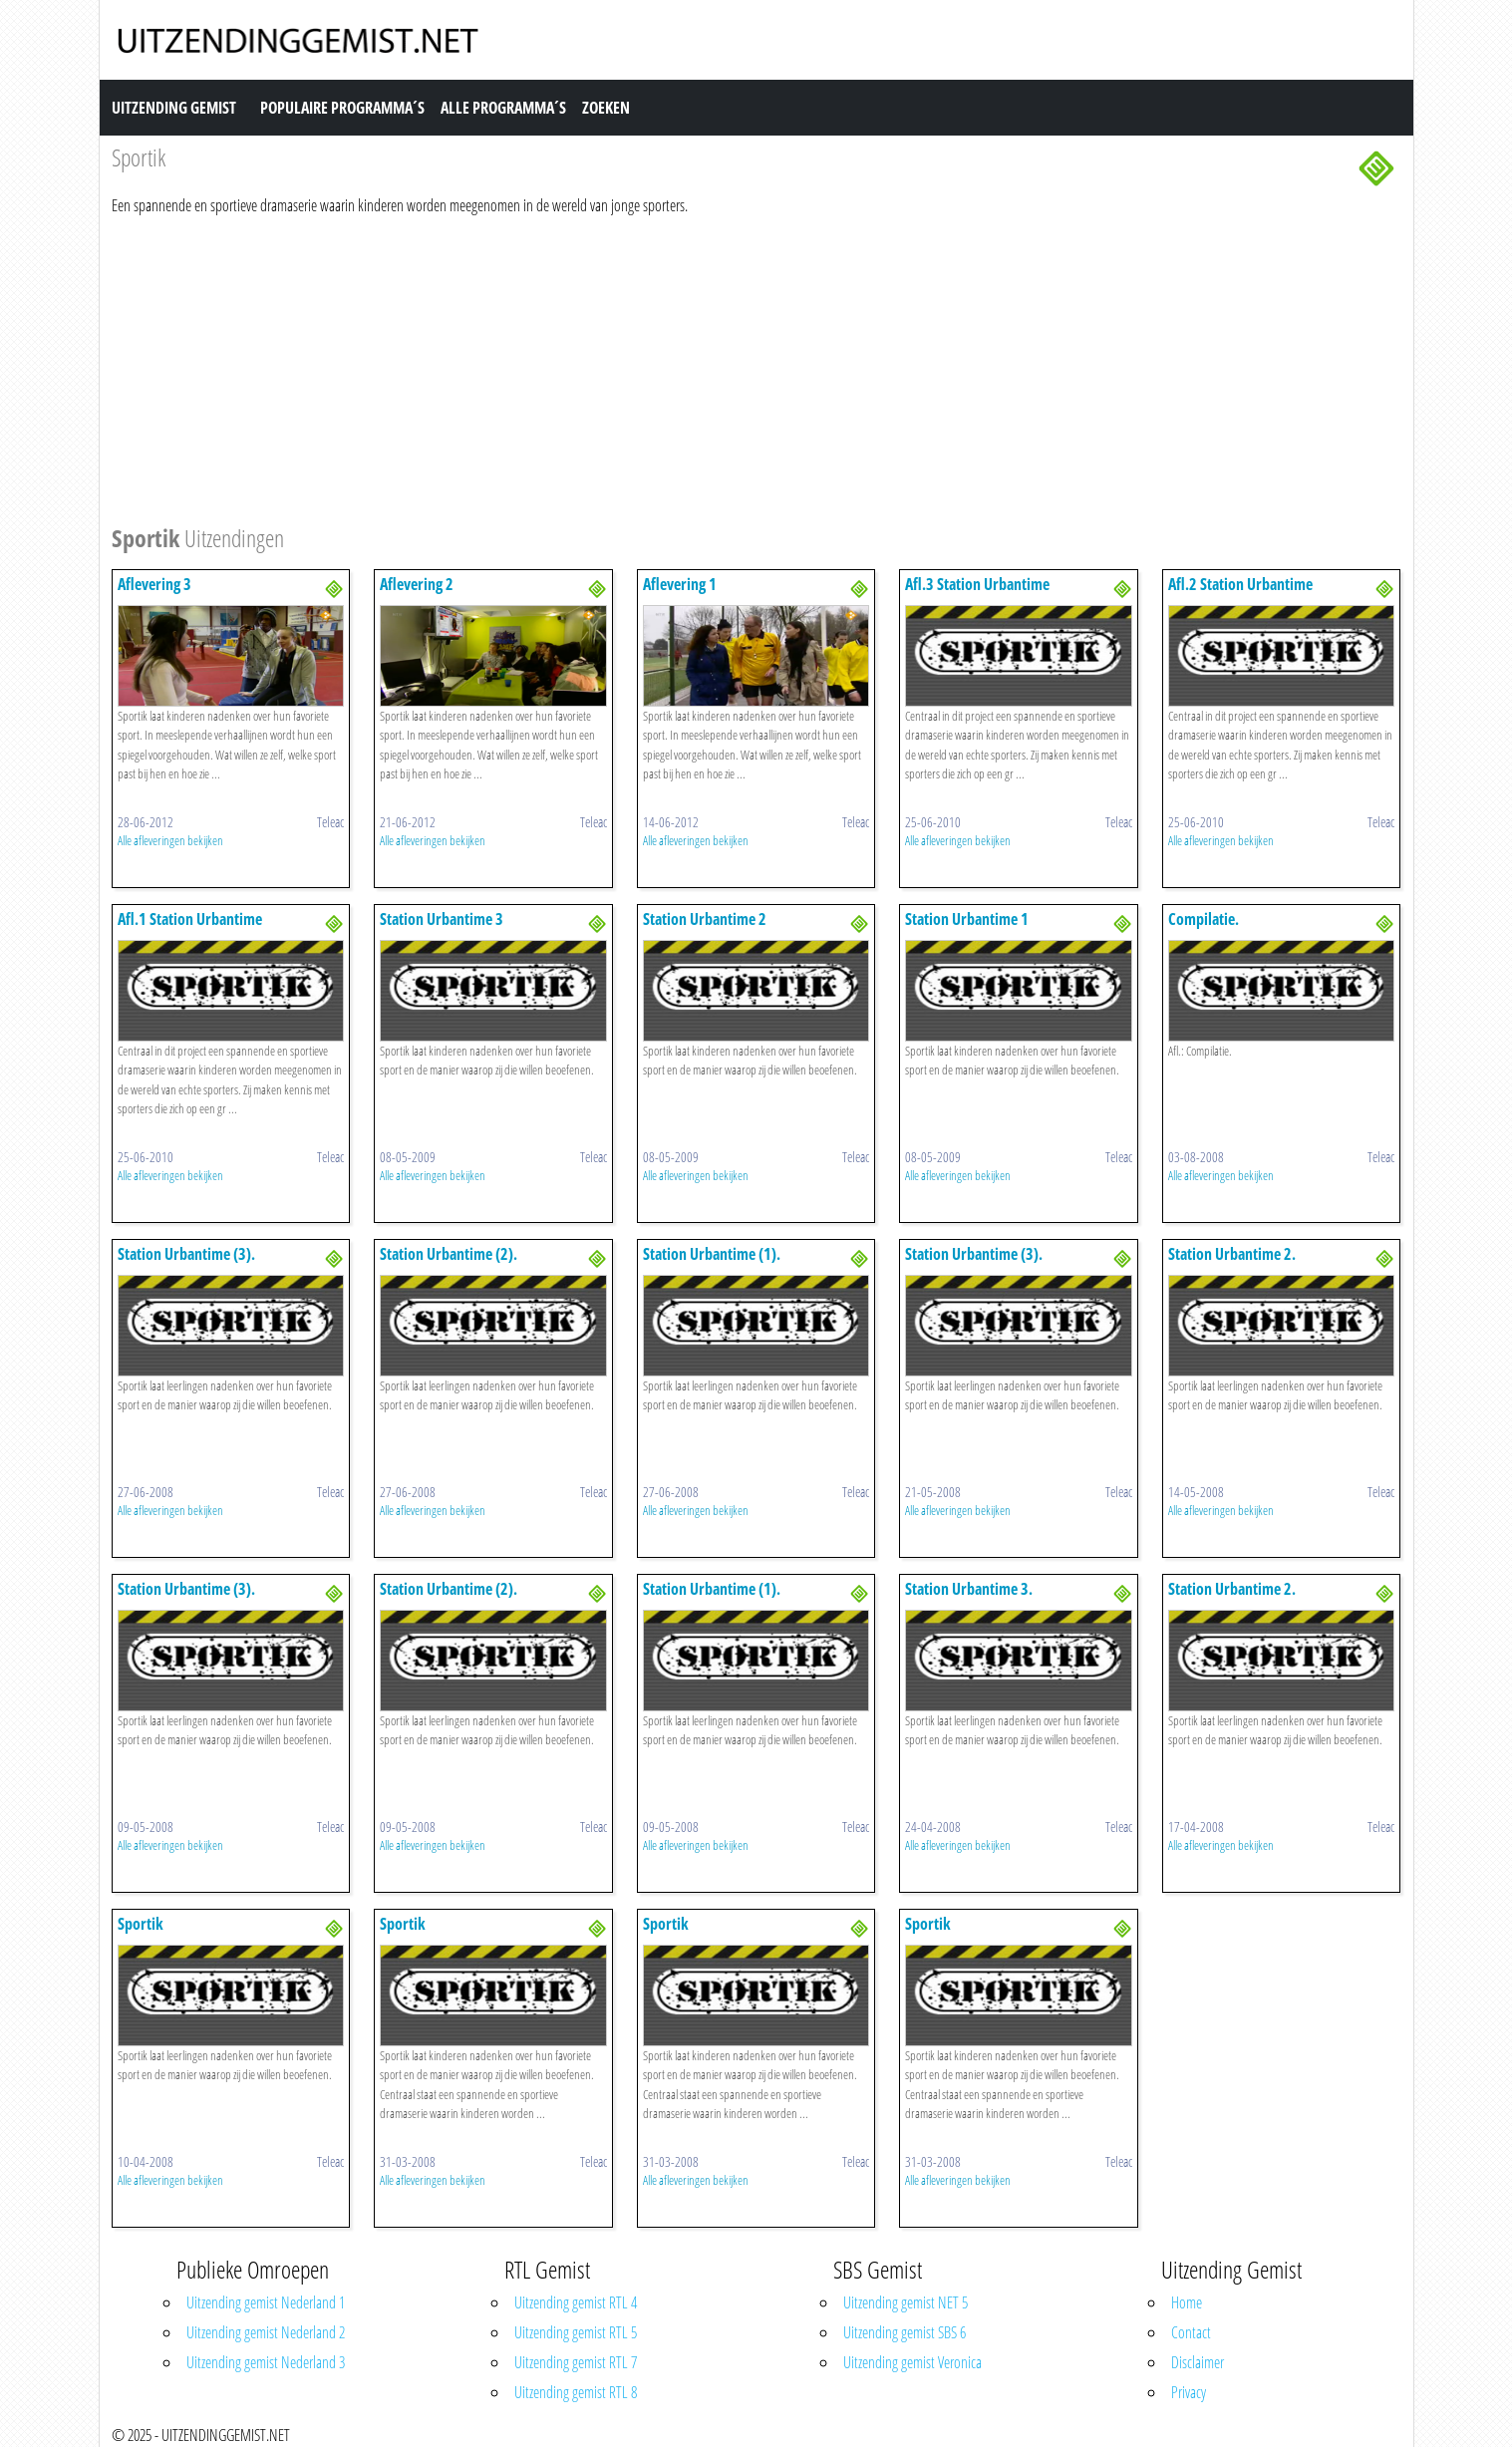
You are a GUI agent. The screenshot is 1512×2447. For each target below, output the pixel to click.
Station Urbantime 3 (441, 919)
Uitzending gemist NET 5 (905, 2302)
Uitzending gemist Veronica (912, 2362)
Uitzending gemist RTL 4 (575, 2302)
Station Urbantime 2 (704, 919)
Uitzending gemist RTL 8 (575, 2392)
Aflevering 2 (417, 584)
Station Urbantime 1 (967, 919)
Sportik (140, 1924)
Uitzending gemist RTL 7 (575, 2362)
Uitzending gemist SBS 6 (904, 2332)
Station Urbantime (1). (711, 1254)
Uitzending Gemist (174, 108)
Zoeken (606, 108)
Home (1186, 2302)
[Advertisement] (710, 366)
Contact (1191, 2332)
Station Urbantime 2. (1232, 1254)
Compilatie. (1203, 919)
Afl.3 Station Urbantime (977, 584)
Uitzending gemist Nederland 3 (265, 2362)
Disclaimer (1197, 2362)
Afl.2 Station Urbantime (1240, 584)
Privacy (1188, 2392)
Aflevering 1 (680, 584)
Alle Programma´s (503, 108)
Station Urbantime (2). (448, 1254)
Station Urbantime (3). (186, 1254)
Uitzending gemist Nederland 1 (265, 2302)
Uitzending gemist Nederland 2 (265, 2332)
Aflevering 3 (154, 584)
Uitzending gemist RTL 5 (575, 2332)
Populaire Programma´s (342, 108)
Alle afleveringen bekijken (170, 840)
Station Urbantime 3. (969, 1589)
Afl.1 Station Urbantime (190, 919)
